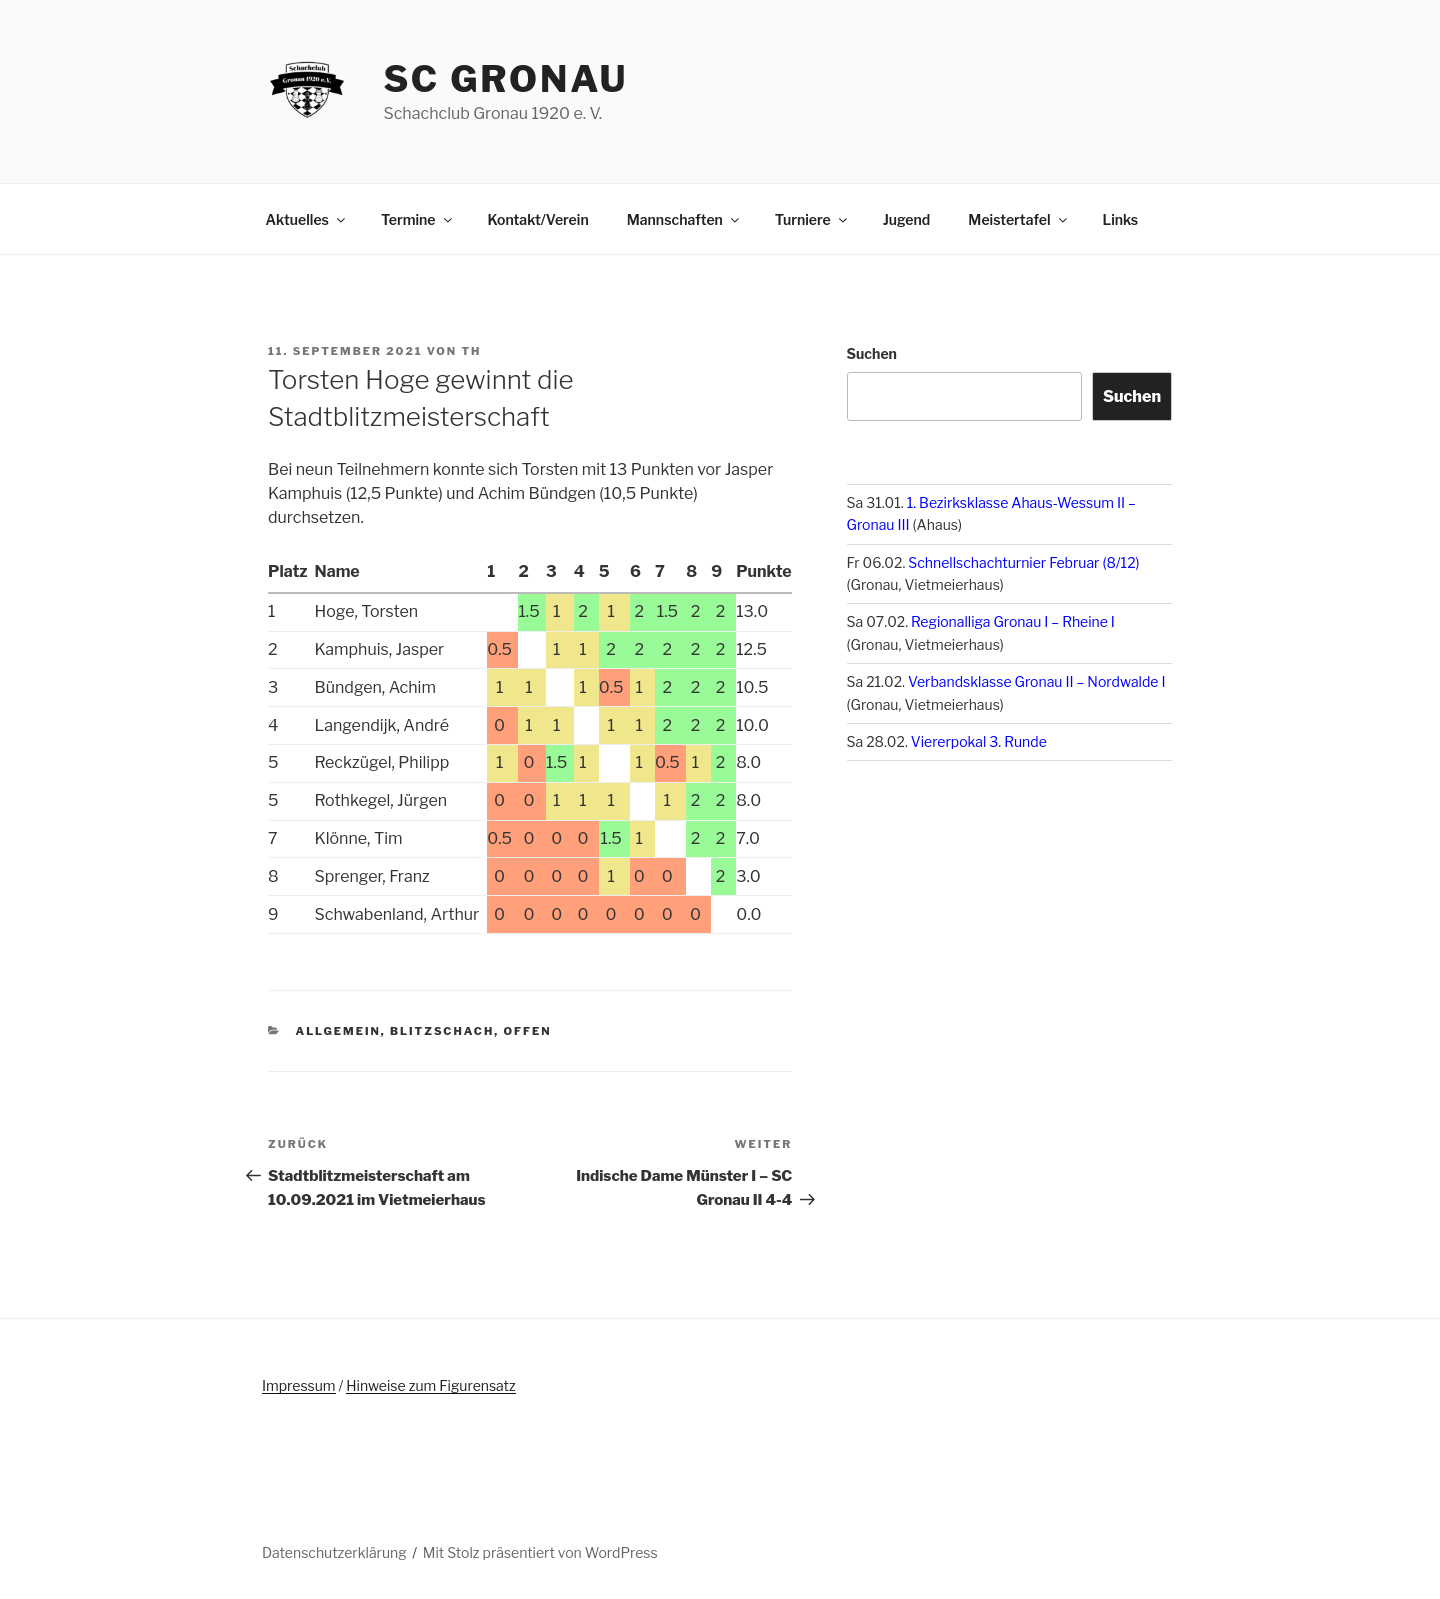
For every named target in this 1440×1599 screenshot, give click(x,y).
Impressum (299, 1385)
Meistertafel (1018, 219)
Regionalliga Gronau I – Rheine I (1013, 621)
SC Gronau (505, 79)
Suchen (872, 353)
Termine (418, 219)
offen (527, 1031)
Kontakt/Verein (538, 219)
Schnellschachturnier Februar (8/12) (1023, 562)
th (471, 351)
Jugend (907, 219)
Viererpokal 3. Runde (979, 741)
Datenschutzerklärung (334, 1552)
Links (1121, 219)
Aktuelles (307, 219)
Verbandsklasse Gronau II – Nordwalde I (1037, 681)
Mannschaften (684, 219)
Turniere (812, 219)
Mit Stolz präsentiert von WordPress (540, 1552)
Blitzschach (442, 1031)
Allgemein (338, 1031)
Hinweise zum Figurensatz (430, 1385)
